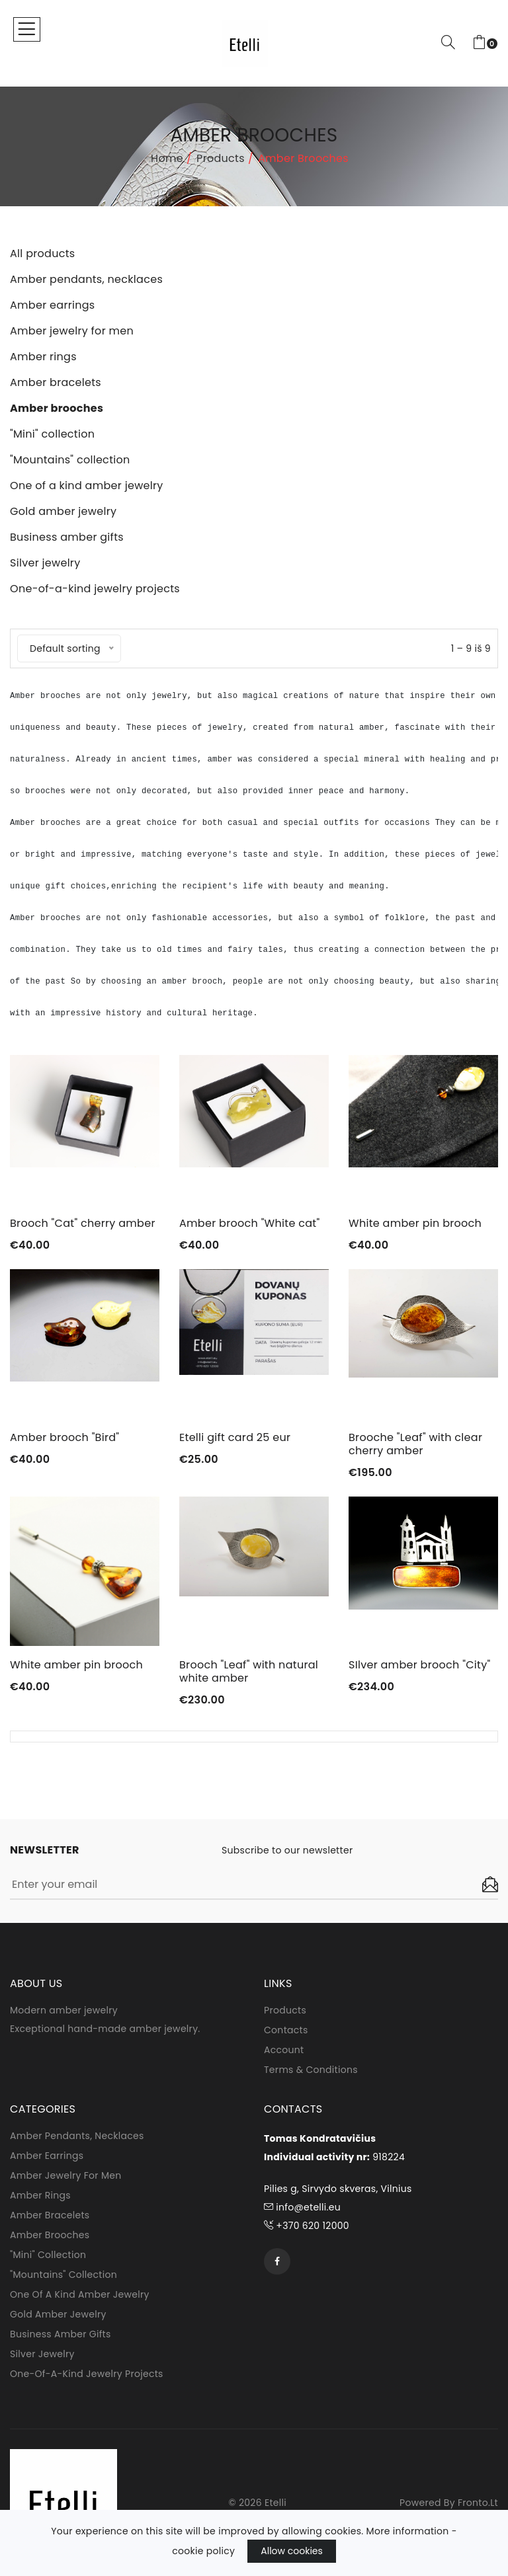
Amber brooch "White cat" (249, 1223)
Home (167, 158)
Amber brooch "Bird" (64, 1437)
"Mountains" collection (63, 2274)
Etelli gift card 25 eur (234, 1437)
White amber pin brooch (415, 1223)
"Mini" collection (48, 2254)
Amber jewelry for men (65, 2175)
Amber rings (40, 2195)
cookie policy (203, 2550)
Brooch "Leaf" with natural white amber (248, 1671)
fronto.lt (478, 2502)
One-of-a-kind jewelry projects (86, 2373)
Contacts (286, 2030)
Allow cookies (292, 2550)
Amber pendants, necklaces (77, 2135)
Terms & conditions (311, 2069)
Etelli (275, 2502)
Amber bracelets (49, 2215)
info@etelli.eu (302, 2207)
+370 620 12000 (306, 2225)
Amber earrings (46, 2155)
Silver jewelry (42, 2354)
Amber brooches (49, 2235)
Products (220, 158)
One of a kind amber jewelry (79, 2294)
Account (284, 2049)
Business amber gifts (60, 2334)
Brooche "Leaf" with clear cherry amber (415, 1444)
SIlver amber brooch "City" (419, 1664)
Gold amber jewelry (58, 2314)
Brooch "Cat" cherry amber (82, 1223)
